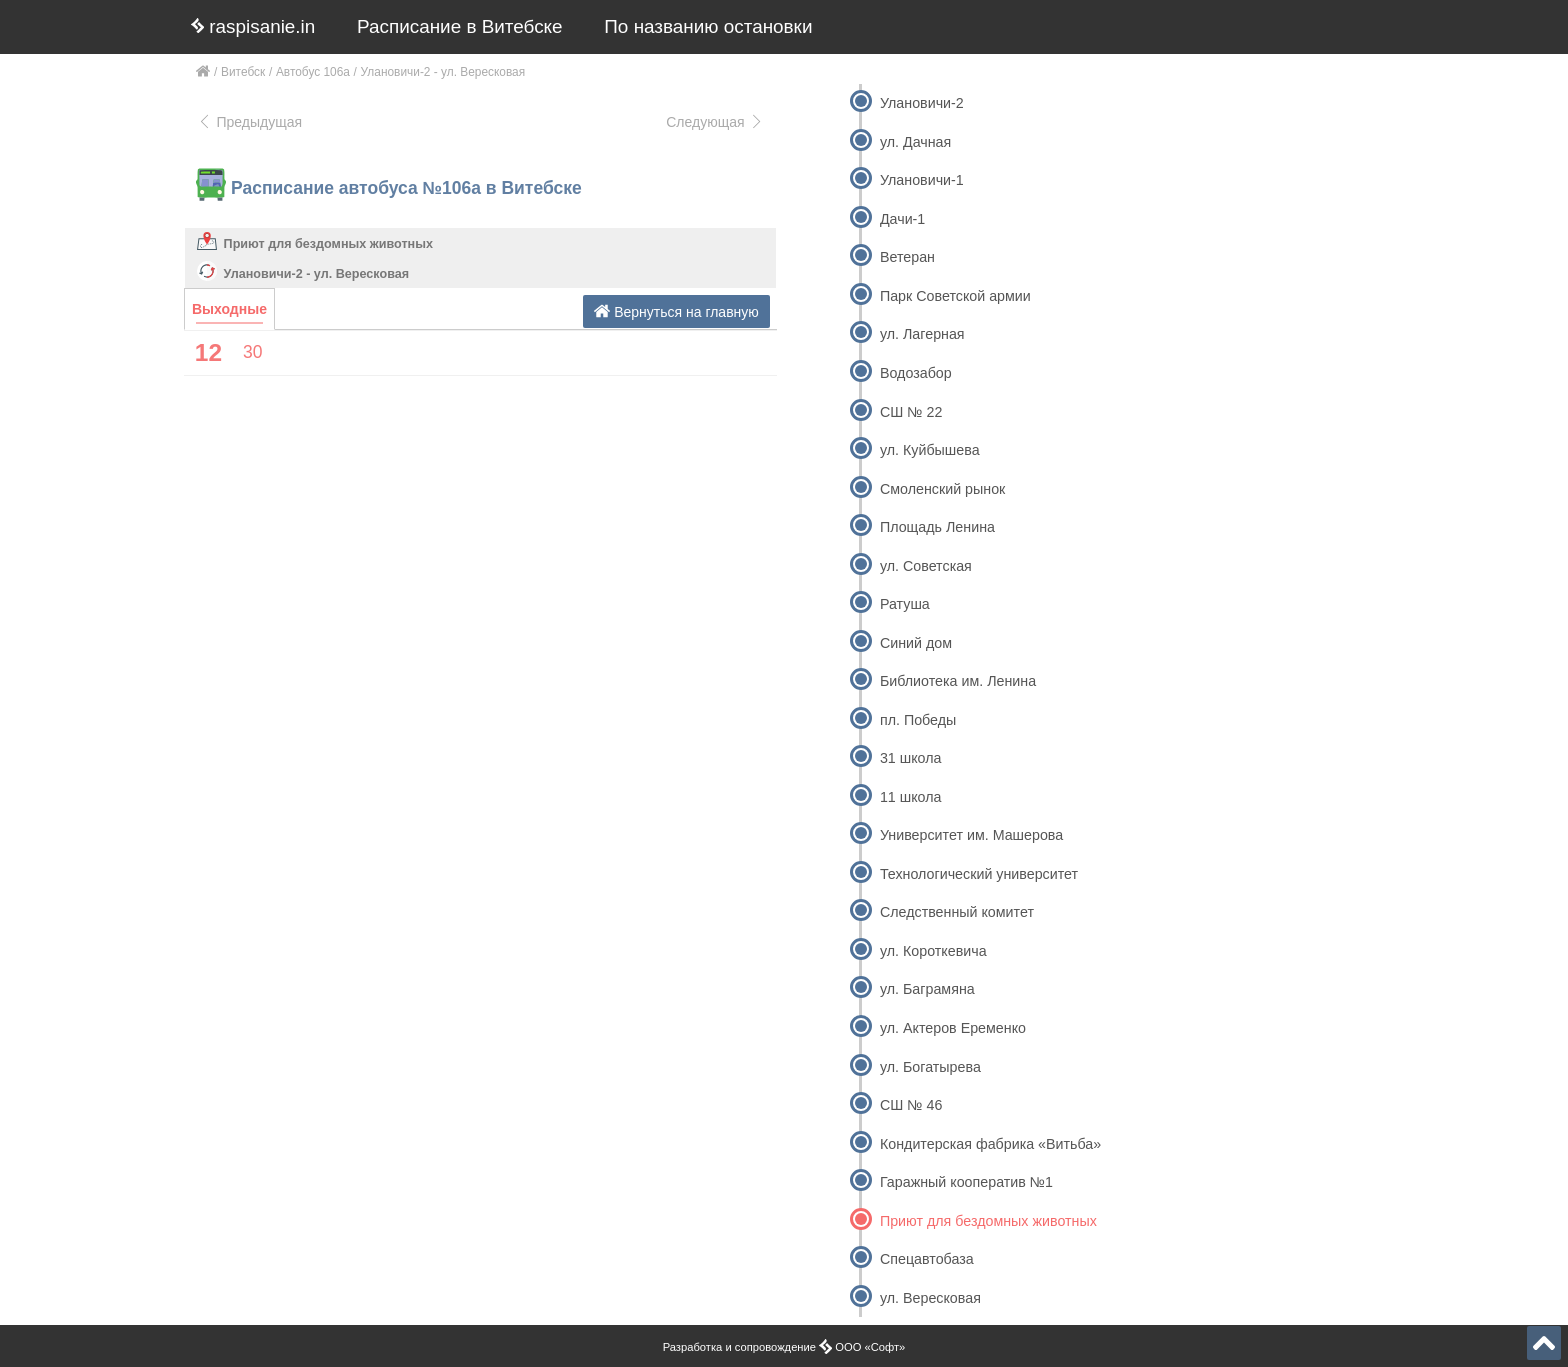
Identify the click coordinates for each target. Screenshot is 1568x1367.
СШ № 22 (911, 412)
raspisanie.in (253, 26)
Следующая (715, 122)
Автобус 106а (313, 72)
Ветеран (907, 257)
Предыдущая (249, 122)
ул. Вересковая (930, 1298)
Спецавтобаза (927, 1259)
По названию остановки (708, 26)
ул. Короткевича (933, 951)
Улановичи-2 (922, 103)
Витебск (243, 72)
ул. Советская (926, 566)
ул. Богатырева (930, 1067)
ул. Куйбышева (930, 450)
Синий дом (916, 643)
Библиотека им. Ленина (958, 681)
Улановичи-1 (922, 180)
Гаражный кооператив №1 (966, 1182)
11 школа (911, 797)
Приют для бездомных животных (328, 244)
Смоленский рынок (942, 489)
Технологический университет (979, 874)
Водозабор (916, 373)
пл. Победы (918, 720)
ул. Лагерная (922, 334)
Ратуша (905, 604)
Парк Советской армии (955, 296)
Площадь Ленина (937, 527)
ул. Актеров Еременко (953, 1028)
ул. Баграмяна (927, 989)
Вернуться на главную (676, 311)
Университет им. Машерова (971, 835)
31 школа (911, 758)
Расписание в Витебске (460, 26)
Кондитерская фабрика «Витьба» (990, 1144)
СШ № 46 (911, 1105)
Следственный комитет (957, 912)
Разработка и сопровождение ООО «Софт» (784, 1347)
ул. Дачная (915, 142)
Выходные (229, 309)
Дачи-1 (902, 219)
